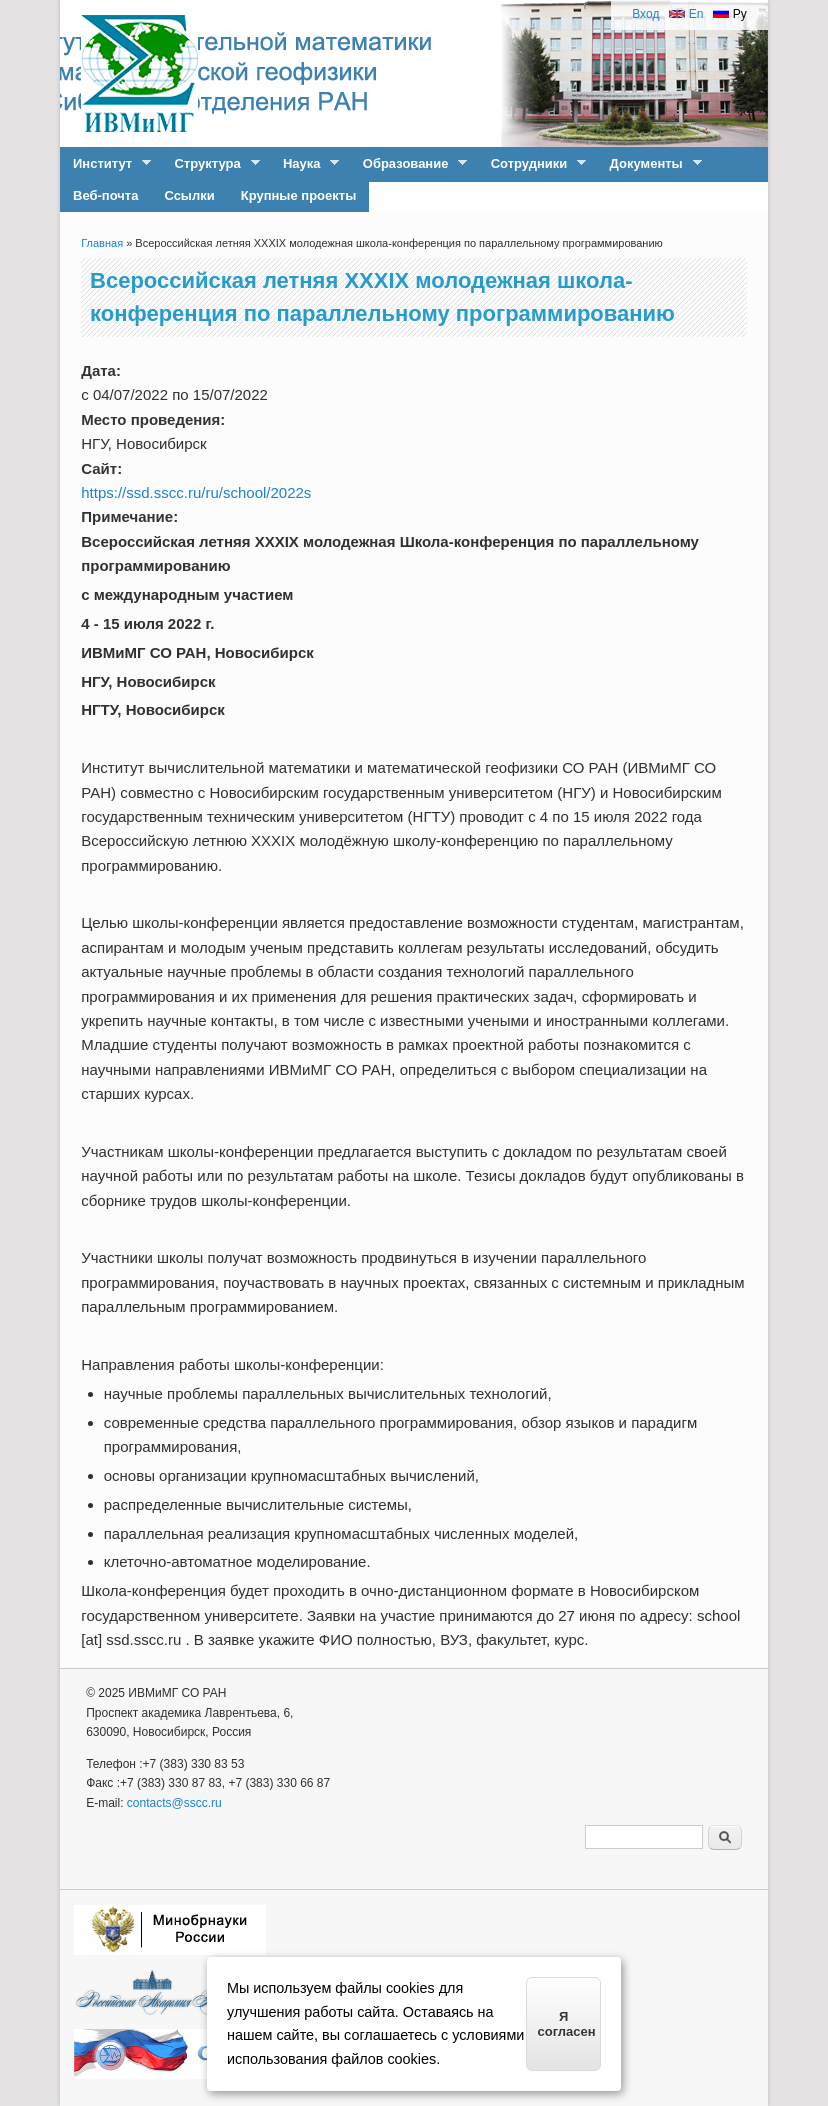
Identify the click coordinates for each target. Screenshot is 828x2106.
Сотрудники (532, 164)
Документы (649, 164)
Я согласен (567, 2024)
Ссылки (189, 195)
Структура (210, 164)
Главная (102, 243)
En (686, 14)
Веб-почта (105, 195)
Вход (645, 14)
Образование (409, 164)
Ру (729, 14)
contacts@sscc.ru (174, 1803)
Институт (105, 164)
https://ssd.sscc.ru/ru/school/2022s (196, 492)
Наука (304, 164)
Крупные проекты (299, 195)
